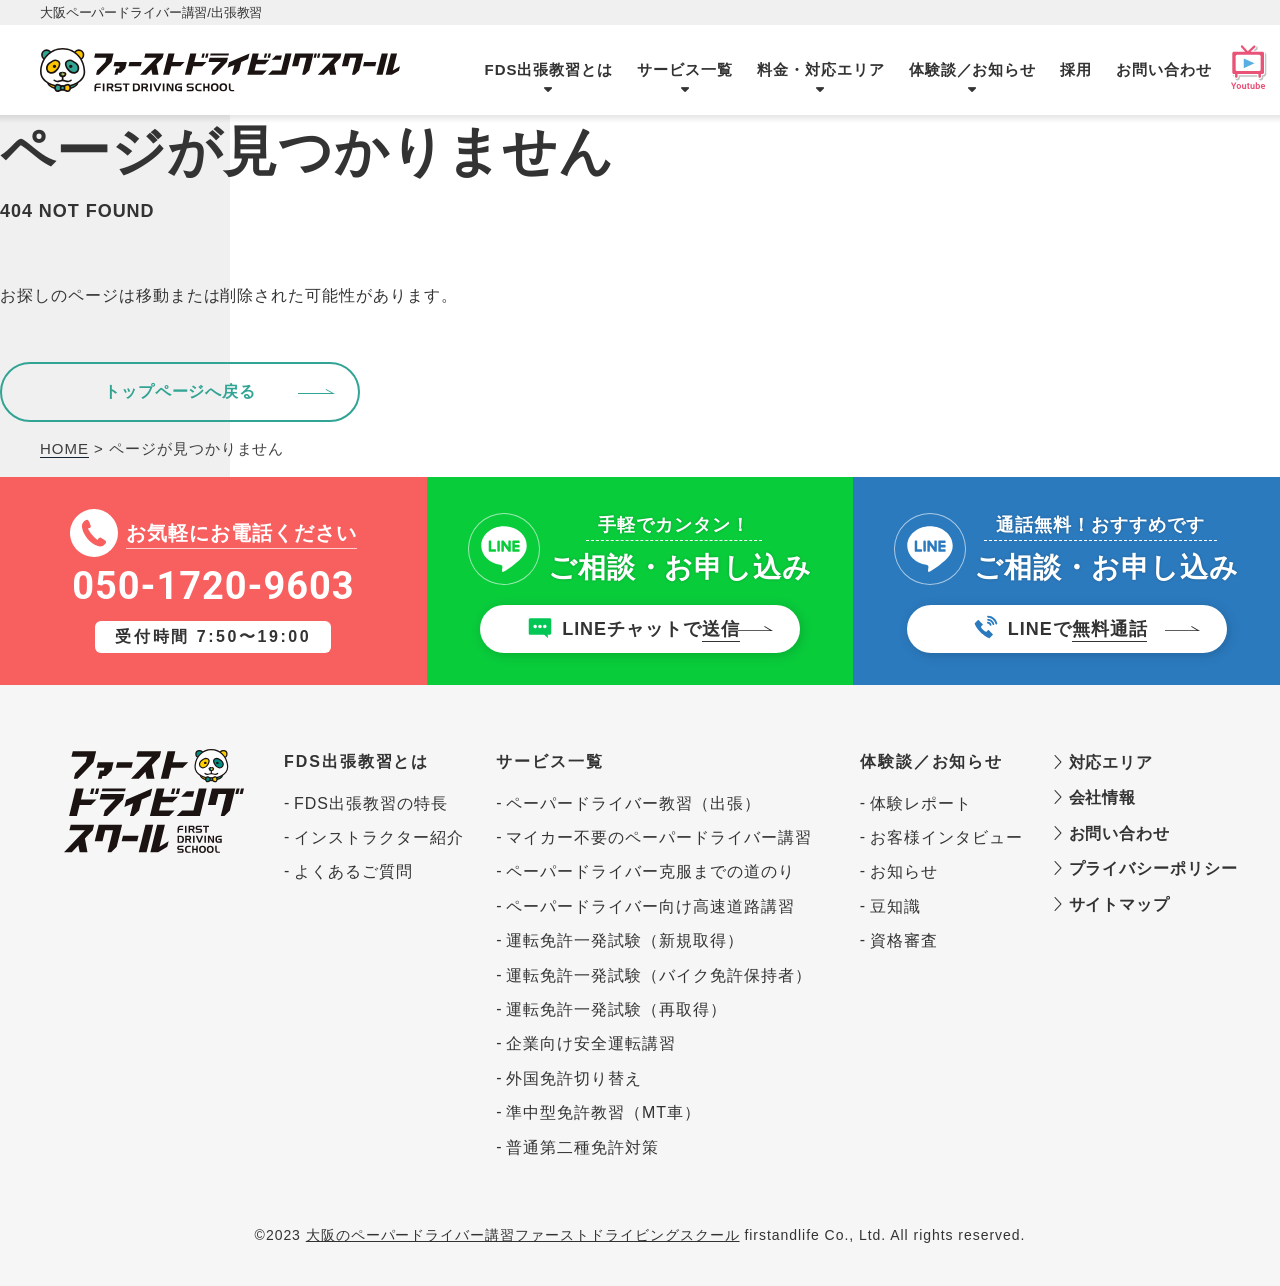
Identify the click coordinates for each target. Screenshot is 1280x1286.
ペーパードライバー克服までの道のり (650, 871)
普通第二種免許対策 (582, 1147)
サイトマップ (1111, 904)
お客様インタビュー (942, 837)
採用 (1076, 69)
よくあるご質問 (353, 871)
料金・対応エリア (821, 69)
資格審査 (904, 940)
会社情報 (1094, 797)
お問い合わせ (1164, 69)
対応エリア (1102, 762)
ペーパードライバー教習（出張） (633, 803)
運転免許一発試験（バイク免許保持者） (658, 975)
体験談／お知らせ (973, 69)
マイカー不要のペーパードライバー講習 (658, 837)
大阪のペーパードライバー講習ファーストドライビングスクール (523, 1235)
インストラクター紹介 (379, 837)
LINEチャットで (651, 630)
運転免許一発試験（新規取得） (624, 940)
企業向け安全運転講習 (591, 1043)
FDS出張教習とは (549, 69)
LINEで (1078, 630)
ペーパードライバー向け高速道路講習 (650, 906)
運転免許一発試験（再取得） (616, 1009)
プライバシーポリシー (1134, 868)
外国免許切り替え (574, 1078)
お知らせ (904, 871)
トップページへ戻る (180, 391)
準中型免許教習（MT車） (603, 1112)
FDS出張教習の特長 (371, 803)
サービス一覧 (685, 69)
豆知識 (895, 906)
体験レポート (921, 803)
